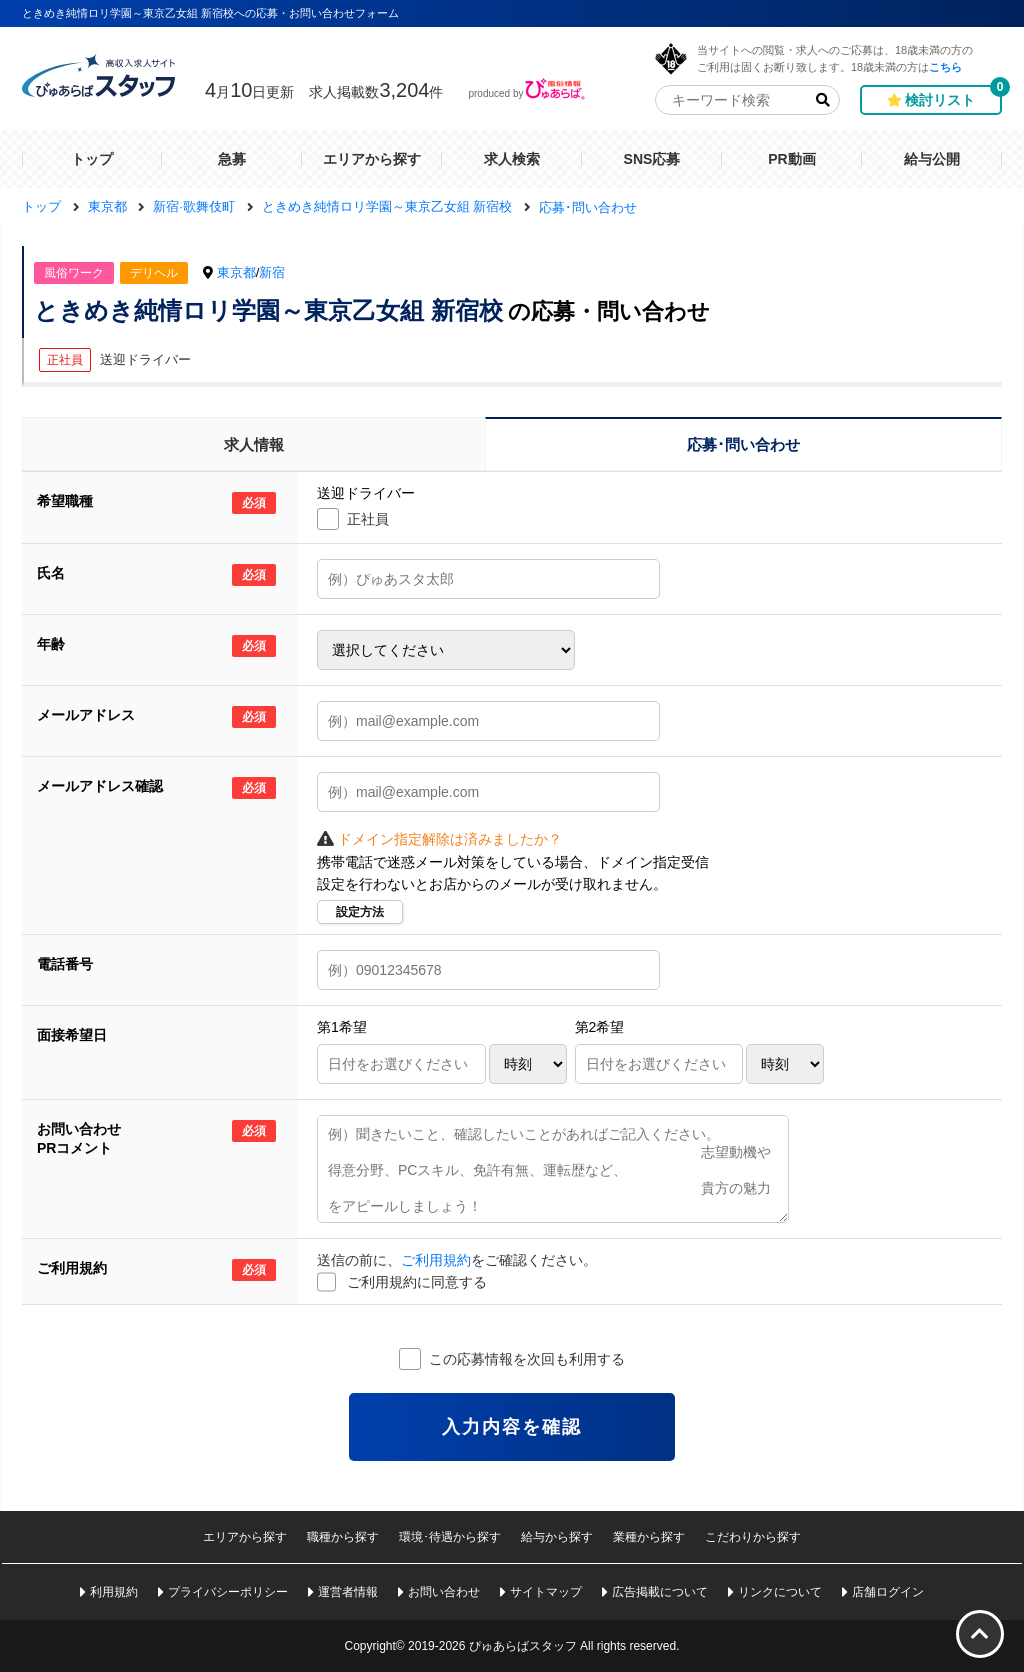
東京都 (236, 272)
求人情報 (254, 444)
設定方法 (360, 912)
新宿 (272, 272)
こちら (945, 66)
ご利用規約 (436, 1260)
